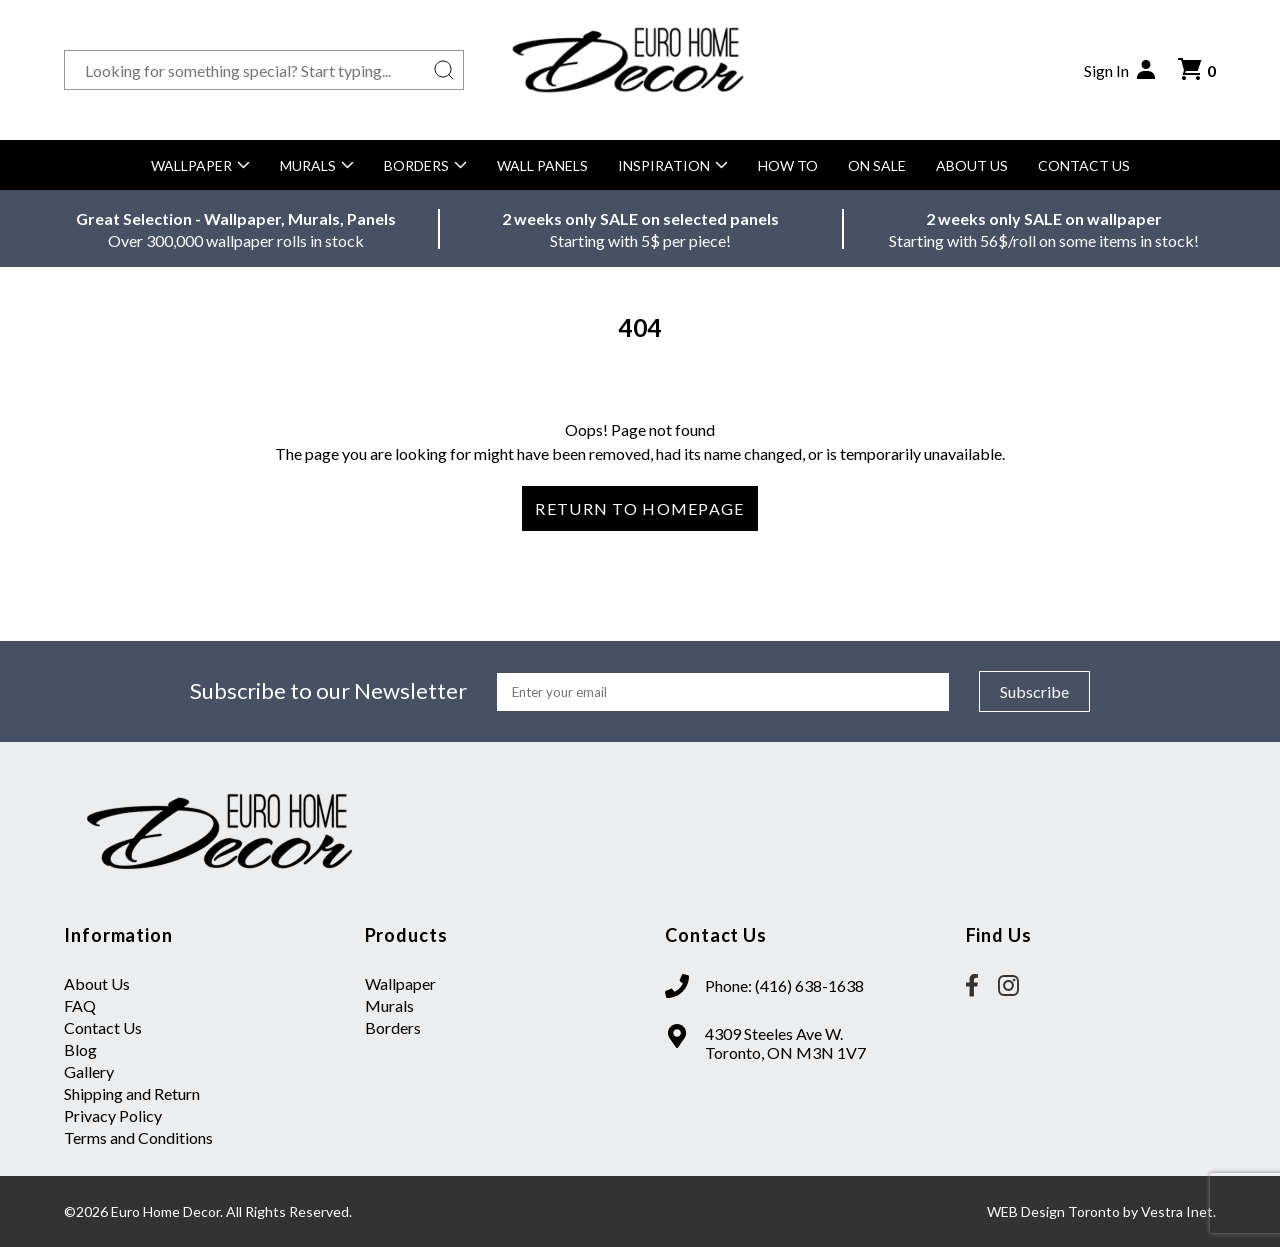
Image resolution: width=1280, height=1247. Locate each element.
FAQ (80, 1005)
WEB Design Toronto (1053, 1211)
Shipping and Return (132, 1093)
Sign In (1121, 70)
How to (788, 165)
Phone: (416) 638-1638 (784, 985)
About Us (972, 165)
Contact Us (1084, 165)
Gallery (89, 1071)
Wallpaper (200, 165)
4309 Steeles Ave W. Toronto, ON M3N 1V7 (785, 1043)
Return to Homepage (639, 508)
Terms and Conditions (138, 1137)
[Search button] (444, 70)
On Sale (877, 165)
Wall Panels (542, 165)
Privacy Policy (113, 1115)
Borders (425, 165)
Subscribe (1034, 691)
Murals (317, 165)
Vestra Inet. (1178, 1211)
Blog (80, 1049)
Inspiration (673, 165)
